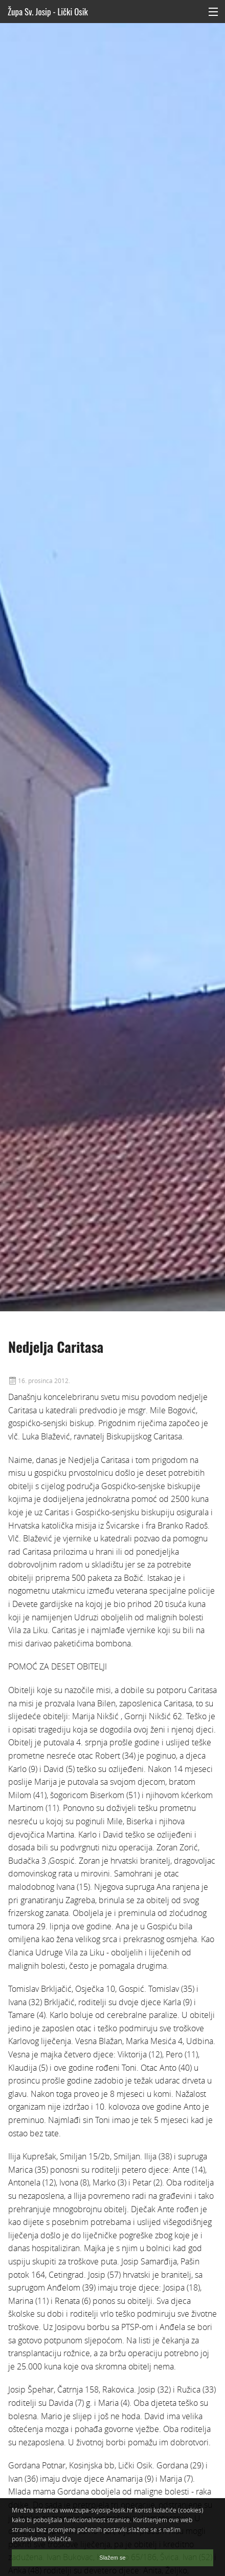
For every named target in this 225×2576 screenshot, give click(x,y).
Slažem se (112, 2557)
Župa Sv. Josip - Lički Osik (48, 11)
